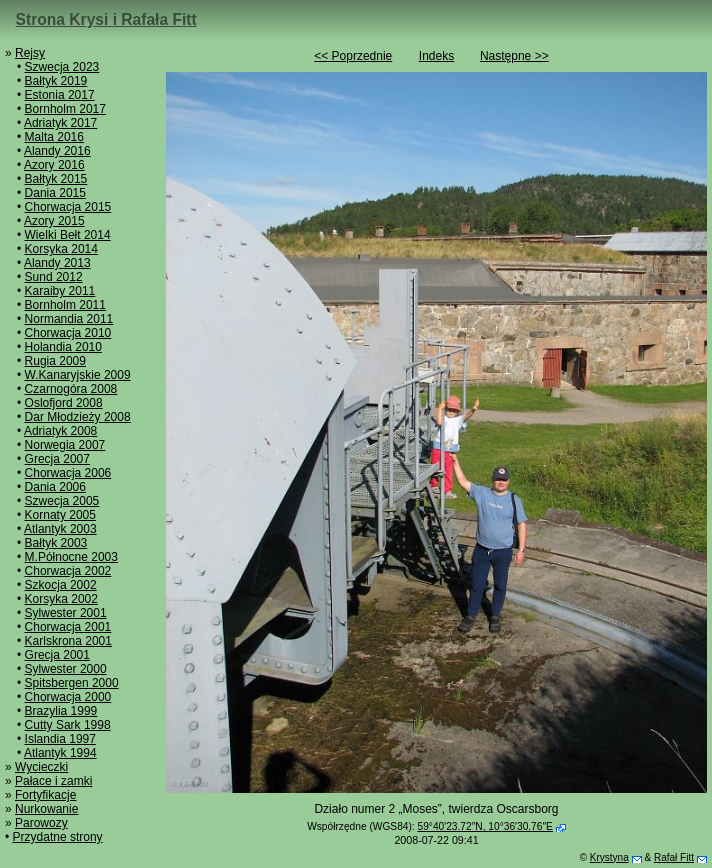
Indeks (436, 56)
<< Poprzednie (353, 56)
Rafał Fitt (674, 857)
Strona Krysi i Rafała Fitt (106, 19)
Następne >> (514, 56)
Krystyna (609, 857)
